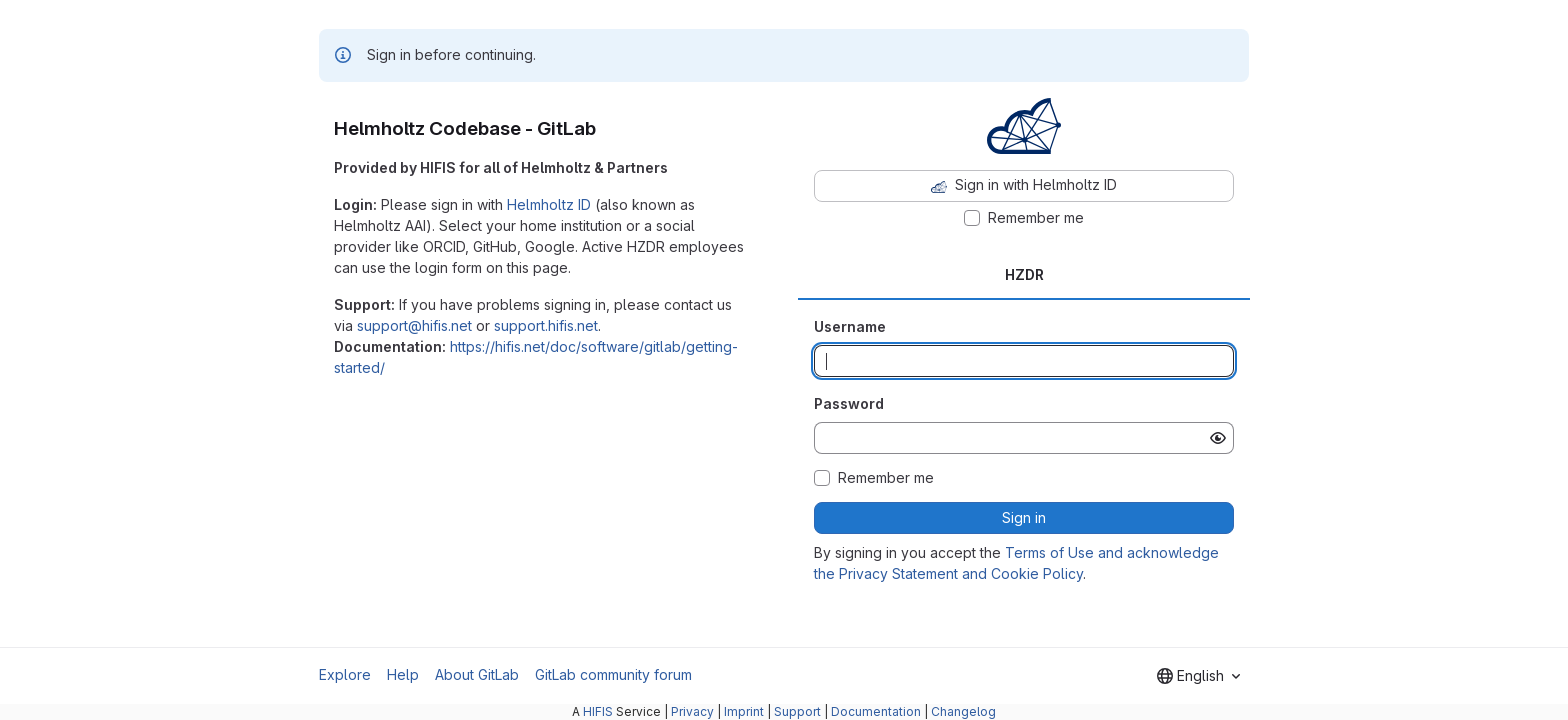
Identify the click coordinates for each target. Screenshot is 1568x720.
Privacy (692, 711)
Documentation (876, 711)
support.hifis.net (546, 325)
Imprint (744, 711)
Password (849, 403)
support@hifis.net (414, 325)
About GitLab (477, 674)
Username (850, 326)
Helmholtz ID (549, 204)
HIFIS (598, 711)
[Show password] (1218, 438)
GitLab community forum (613, 674)
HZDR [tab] (1024, 274)
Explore (345, 674)
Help (403, 674)
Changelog (963, 711)
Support (797, 711)
